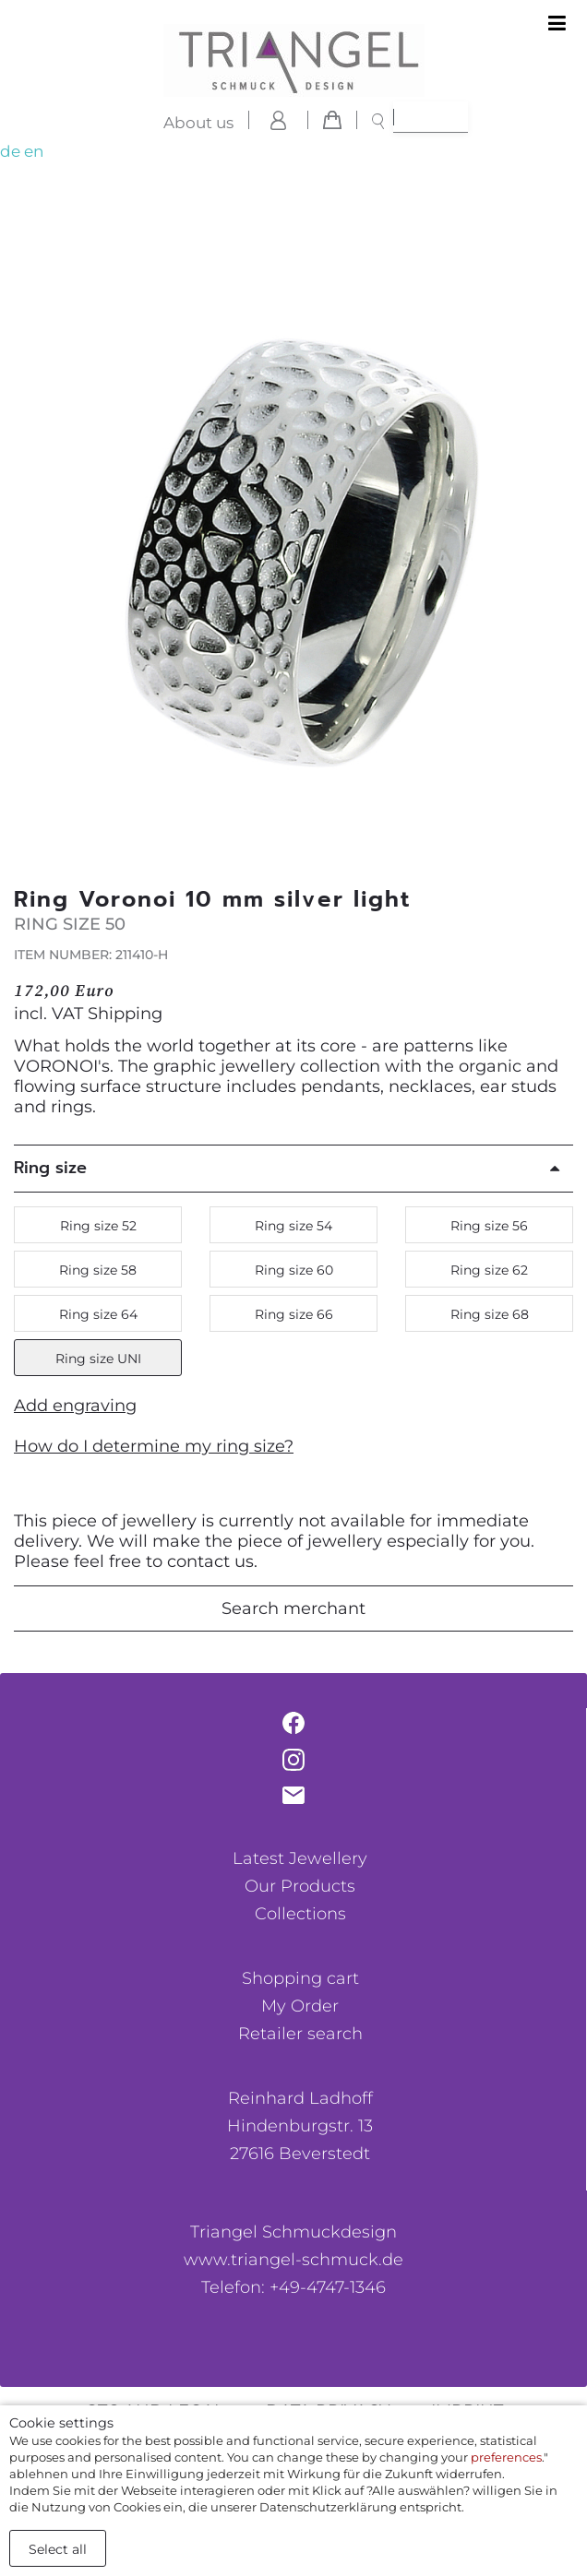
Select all (58, 2549)
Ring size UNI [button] (98, 1358)
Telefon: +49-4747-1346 (293, 2287)
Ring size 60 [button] (294, 1270)
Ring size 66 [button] (294, 1314)
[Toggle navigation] (557, 24)
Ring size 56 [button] (489, 1225)
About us (198, 122)
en (33, 151)
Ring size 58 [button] (98, 1270)
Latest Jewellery (300, 1858)
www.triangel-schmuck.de (293, 2260)
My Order (300, 2006)
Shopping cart (300, 1978)
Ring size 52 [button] (98, 1225)
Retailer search (300, 2034)
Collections (300, 1914)
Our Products (300, 1886)
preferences (506, 2457)
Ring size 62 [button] (489, 1270)
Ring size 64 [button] (98, 1314)
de (10, 151)
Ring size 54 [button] (293, 1225)
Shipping (125, 1013)
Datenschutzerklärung (328, 2506)
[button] (553, 549)
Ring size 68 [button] (489, 1314)
